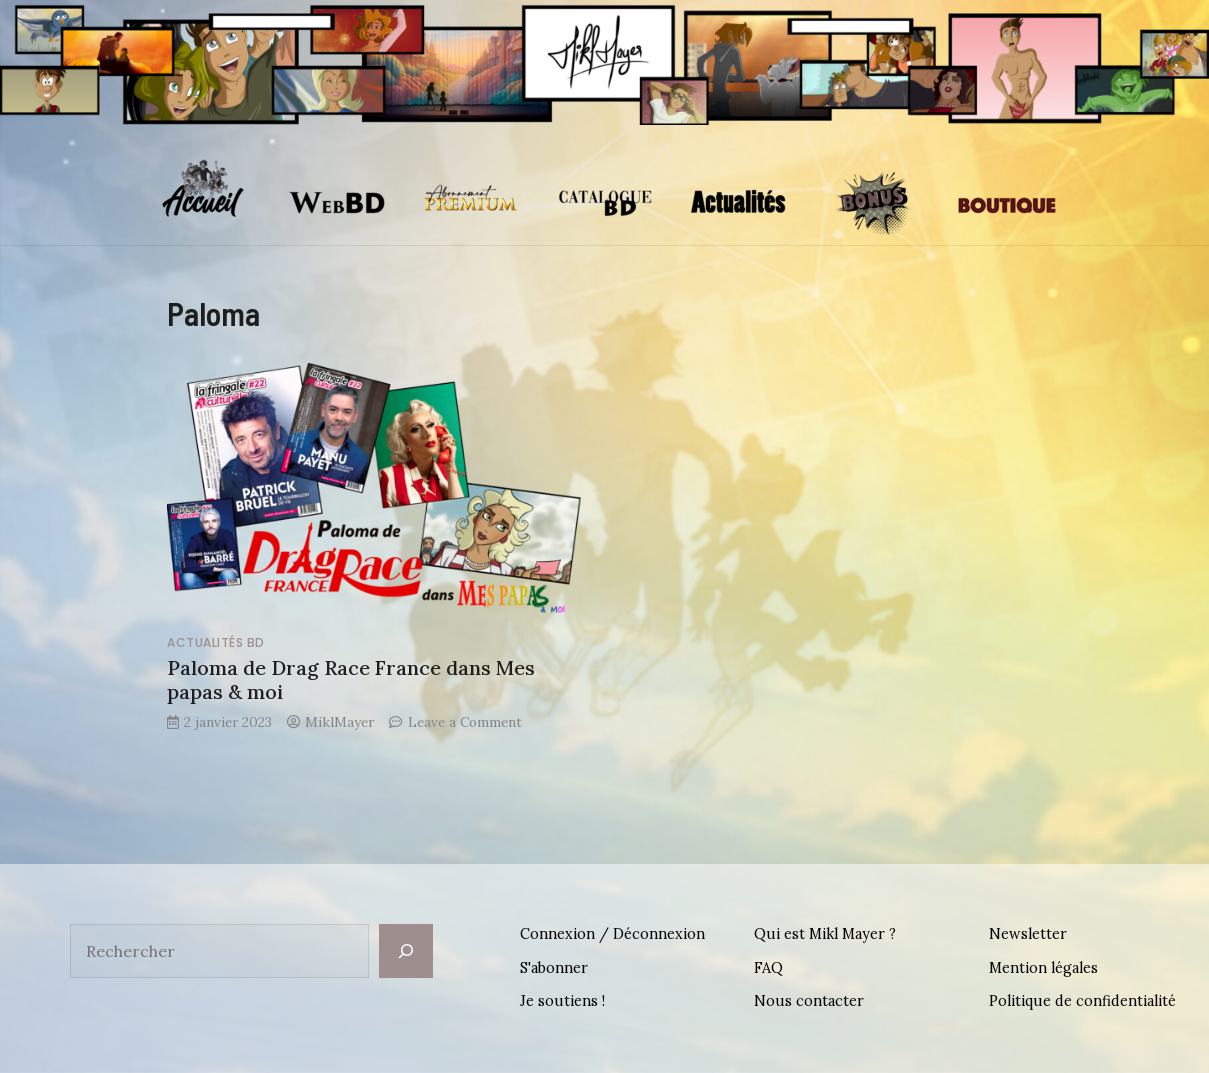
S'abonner (554, 968)
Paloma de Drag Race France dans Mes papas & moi (351, 679)
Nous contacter (809, 1001)
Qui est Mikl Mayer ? (825, 934)
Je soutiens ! (562, 1001)
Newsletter (1028, 934)
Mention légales (1043, 968)
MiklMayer (339, 722)
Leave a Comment (465, 722)
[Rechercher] (406, 951)
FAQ (768, 968)
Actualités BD (216, 642)
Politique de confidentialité (1082, 1001)
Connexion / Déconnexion (612, 934)
